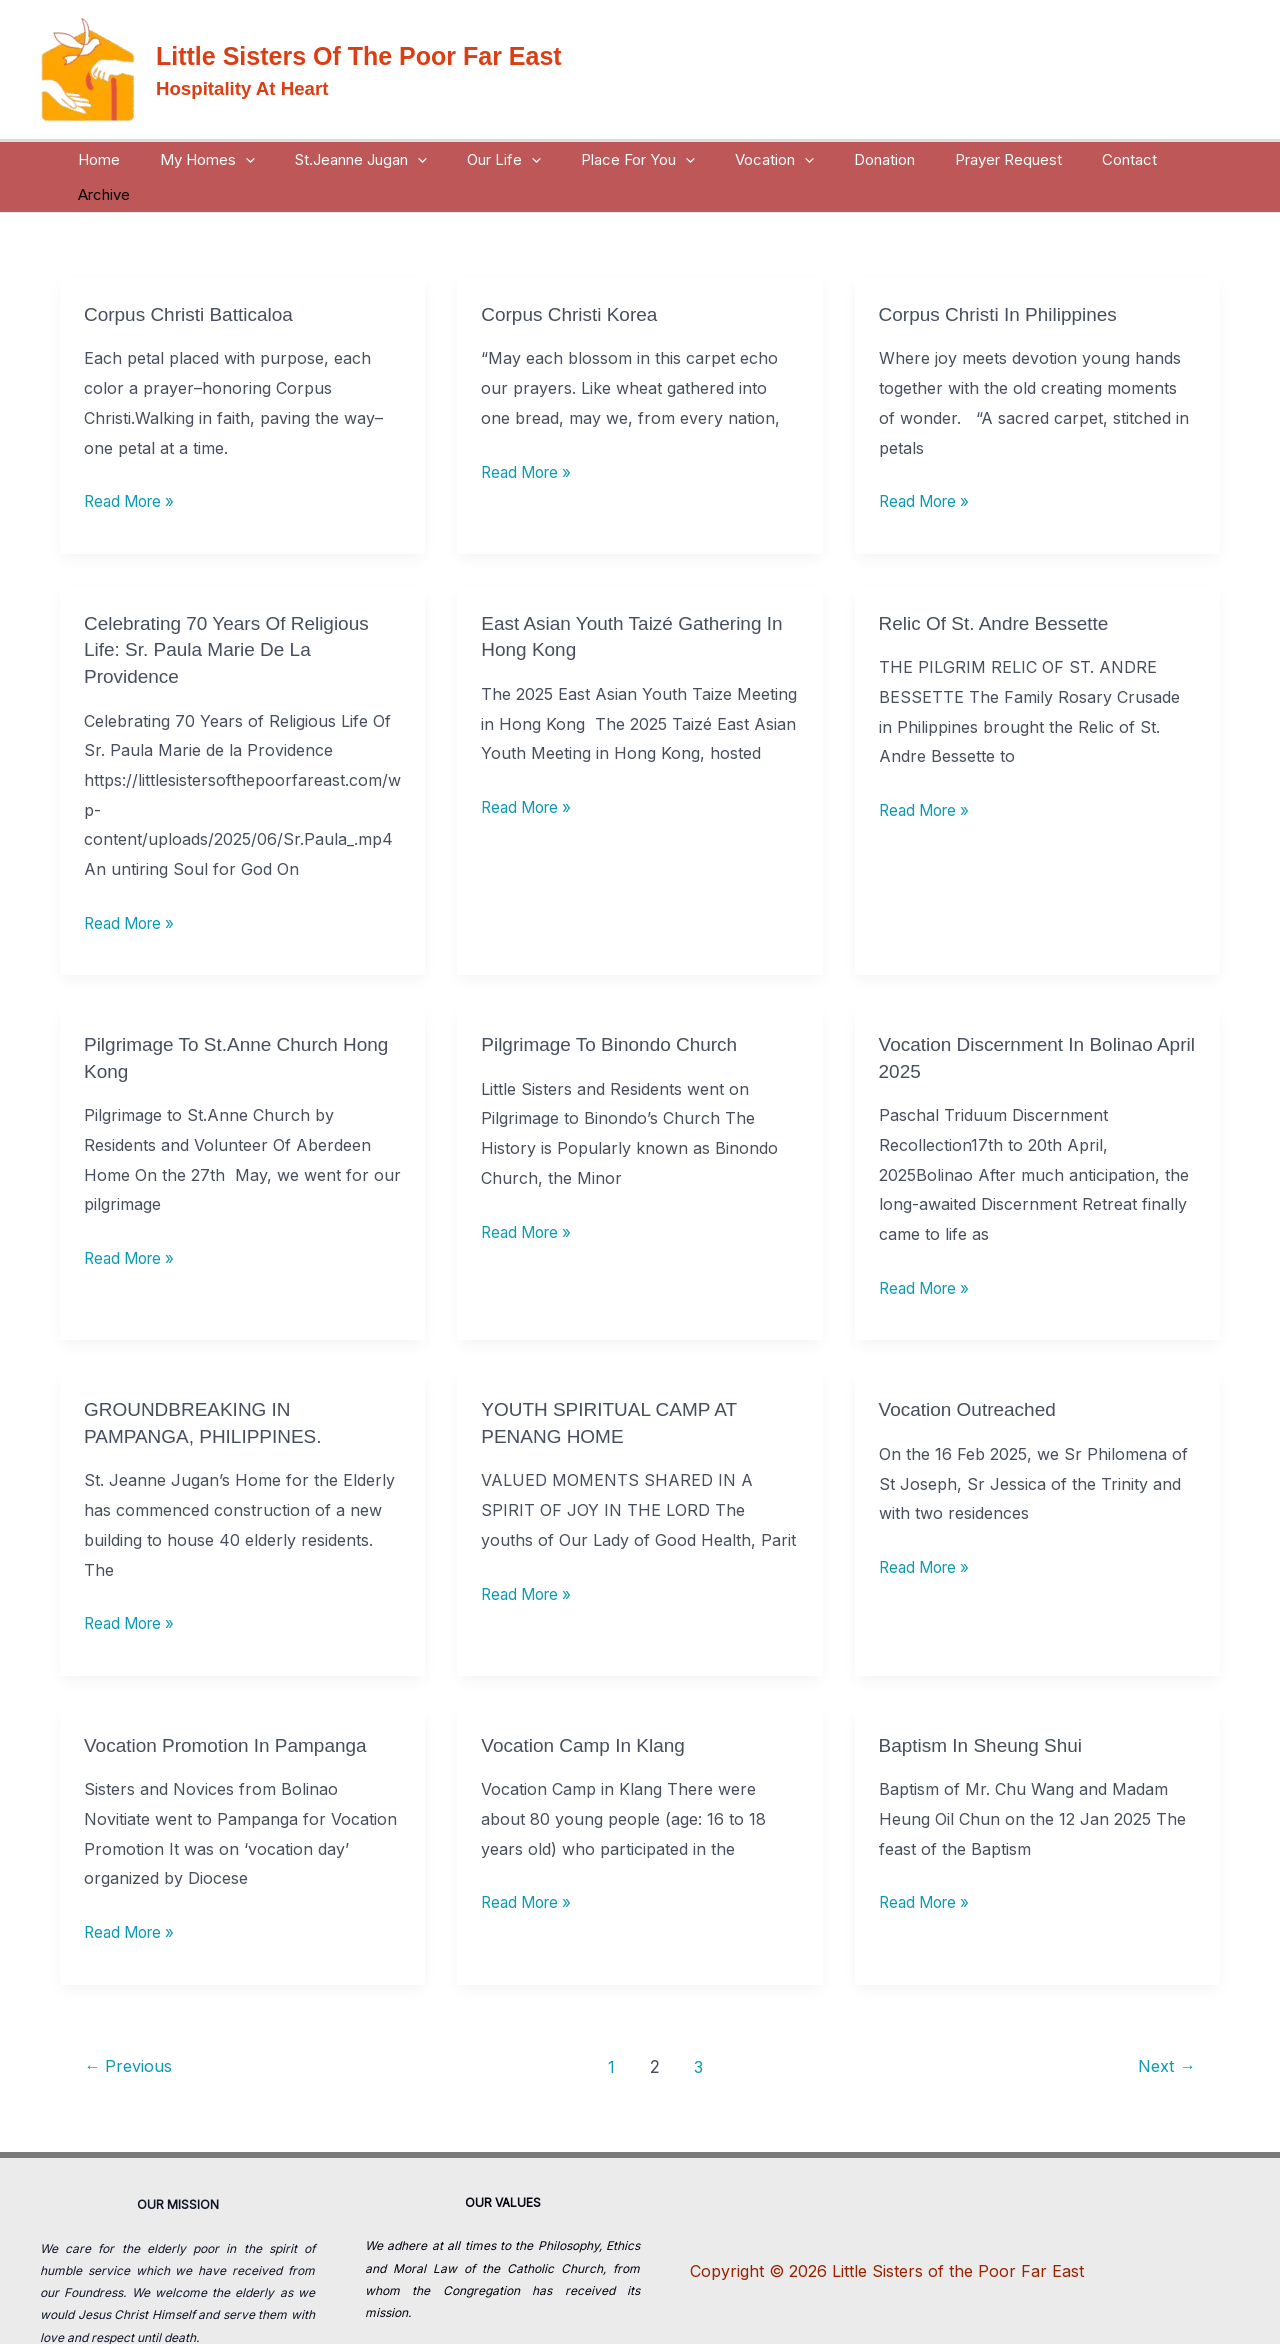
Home (130, 159)
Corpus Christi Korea (574, 279)
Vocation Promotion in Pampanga (233, 1705)
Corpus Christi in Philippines (1004, 279)
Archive (1164, 159)
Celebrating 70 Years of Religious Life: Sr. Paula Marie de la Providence (234, 613)
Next (1164, 2025)
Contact (1080, 159)
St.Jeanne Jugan (372, 159)
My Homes (228, 159)
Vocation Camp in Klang (588, 1705)
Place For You (629, 159)
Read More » (133, 464)
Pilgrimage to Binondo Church (616, 1007)
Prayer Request (969, 159)
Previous (131, 2025)
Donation (855, 159)
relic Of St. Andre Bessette (1000, 587)
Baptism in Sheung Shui (986, 1705)
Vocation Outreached (972, 1370)
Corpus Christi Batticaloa (194, 279)
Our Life (505, 159)
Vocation (755, 159)
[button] (266, 159)
